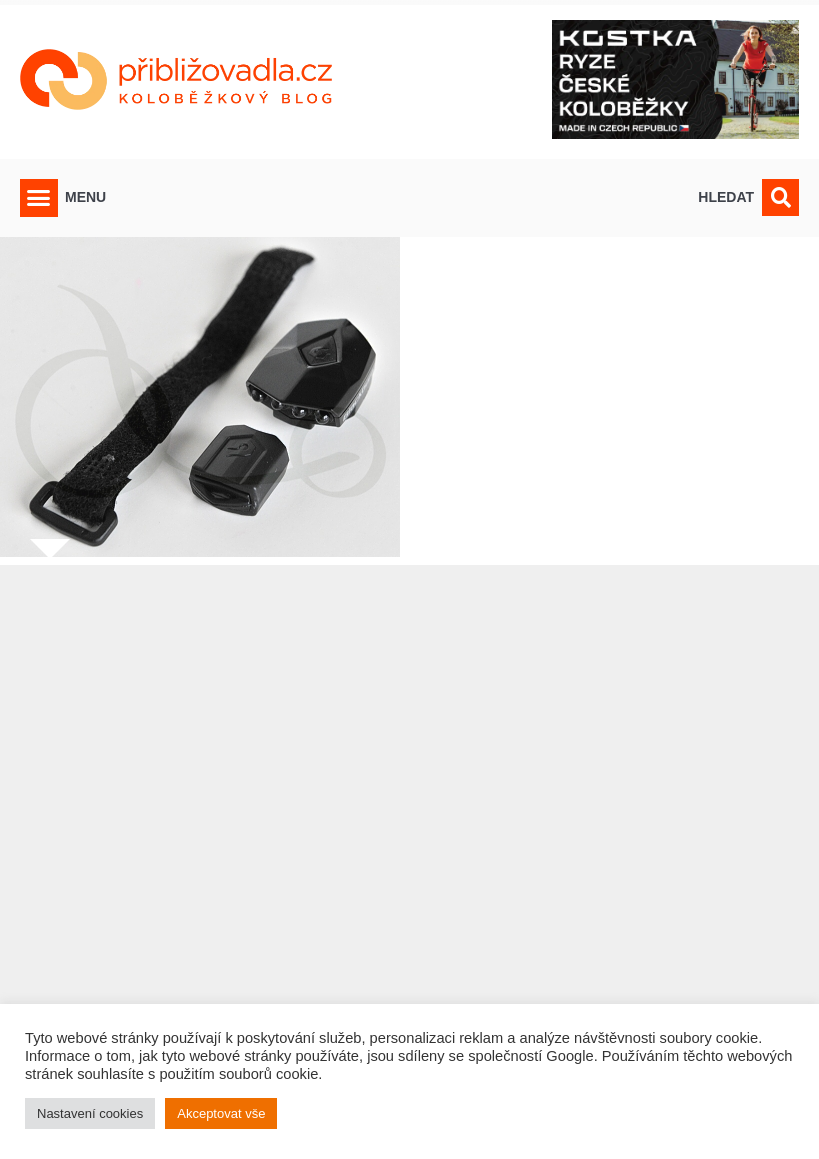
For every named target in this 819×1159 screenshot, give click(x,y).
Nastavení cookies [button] (90, 1113)
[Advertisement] (409, 849)
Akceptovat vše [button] (221, 1113)
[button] (39, 198)
